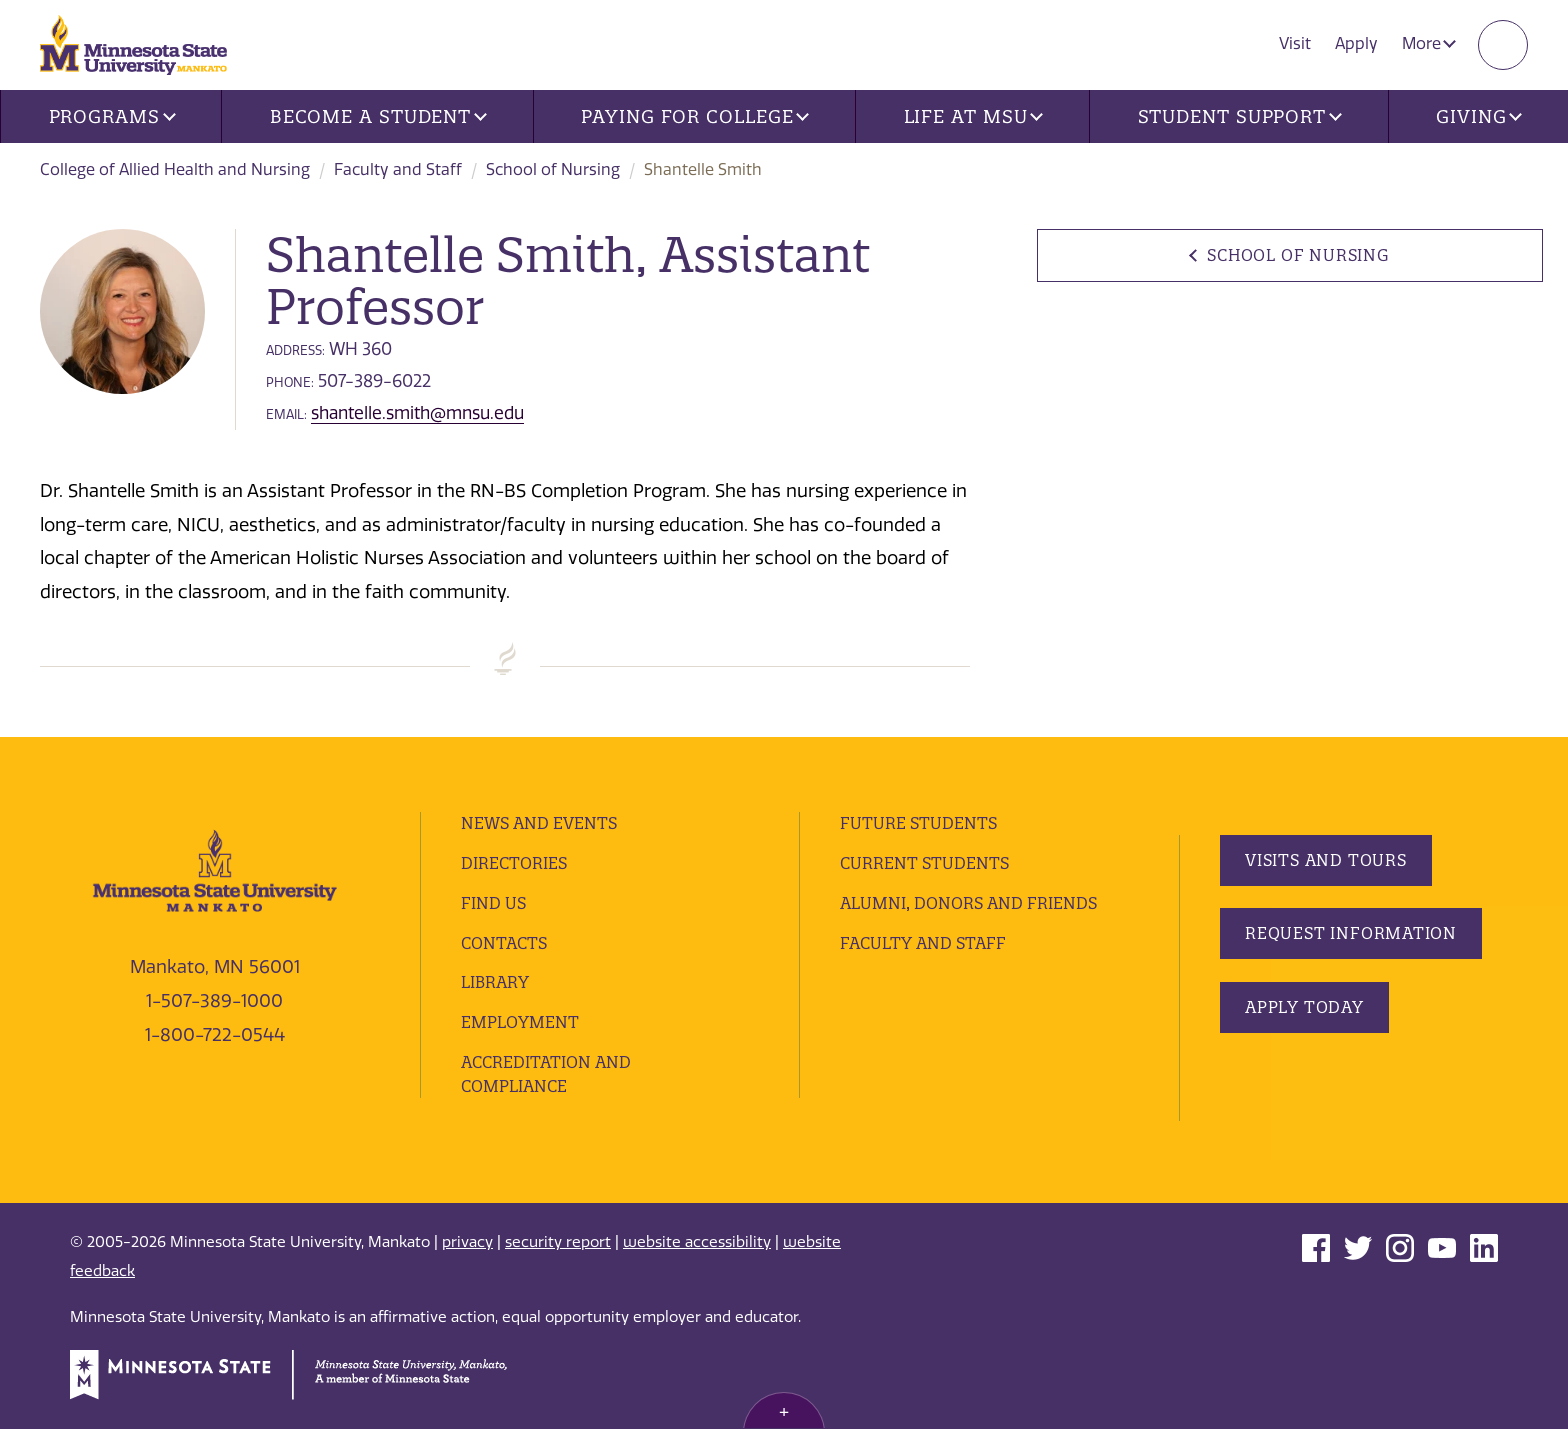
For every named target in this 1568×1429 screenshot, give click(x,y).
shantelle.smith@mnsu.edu (417, 413)
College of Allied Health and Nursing (175, 169)
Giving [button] (1479, 116)
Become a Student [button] (378, 116)
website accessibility (697, 1242)
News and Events (539, 823)
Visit (1295, 43)
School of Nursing (553, 169)
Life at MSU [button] (974, 116)
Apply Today (1304, 1007)
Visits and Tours (1326, 860)
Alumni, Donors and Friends (968, 903)
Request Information (1351, 933)
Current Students (924, 863)
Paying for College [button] (695, 116)
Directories (514, 863)
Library (495, 982)
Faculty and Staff (398, 169)
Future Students (918, 823)
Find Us (493, 903)
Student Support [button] (1240, 116)
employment (520, 1022)
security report (558, 1242)
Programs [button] (112, 116)
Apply (1356, 43)
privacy (467, 1242)
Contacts (504, 943)
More (1429, 43)
